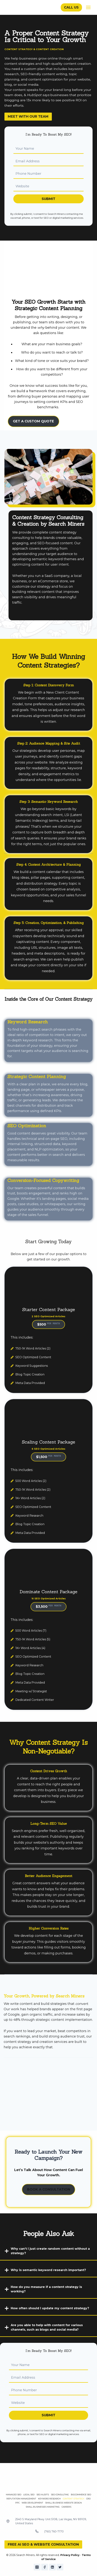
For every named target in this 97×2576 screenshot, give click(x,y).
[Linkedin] (52, 2567)
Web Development (32, 2502)
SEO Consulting (60, 2494)
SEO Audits (42, 2494)
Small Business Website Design (63, 2502)
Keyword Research (49, 2498)
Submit (48, 199)
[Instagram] (37, 2567)
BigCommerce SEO (81, 2494)
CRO (88, 2498)
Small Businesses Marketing (43, 2507)
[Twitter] (60, 2567)
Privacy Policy (69, 2555)
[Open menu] (88, 7)
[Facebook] (44, 2567)
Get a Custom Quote (33, 421)
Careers (66, 2507)
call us (71, 7)
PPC (17, 2502)
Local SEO (28, 2494)
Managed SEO (13, 2494)
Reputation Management (21, 2498)
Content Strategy (73, 2498)
